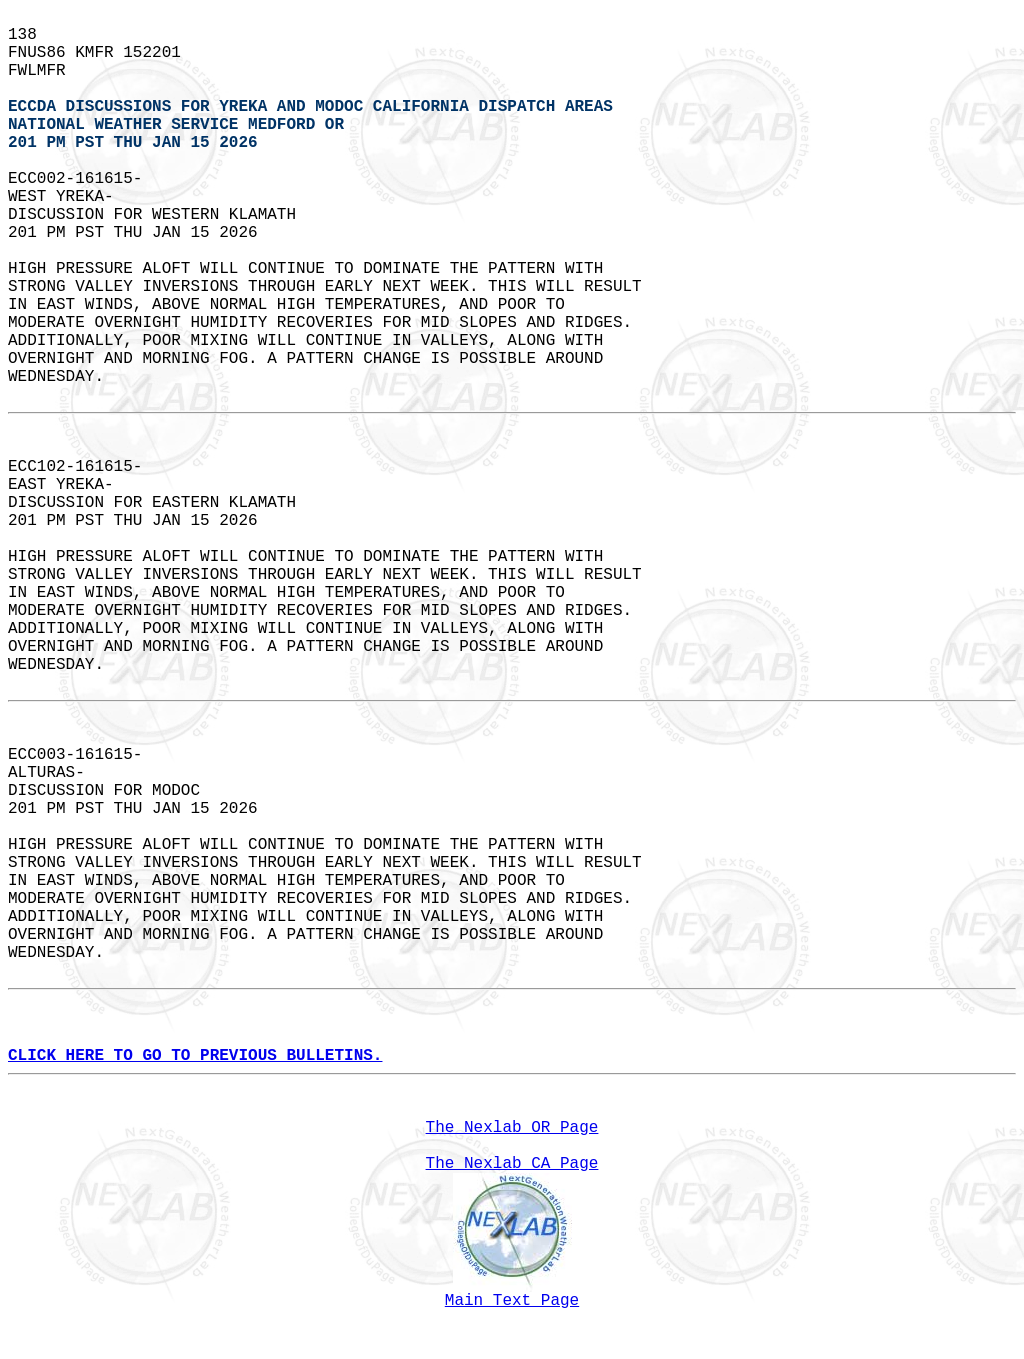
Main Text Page (512, 1301)
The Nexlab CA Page (512, 1164)
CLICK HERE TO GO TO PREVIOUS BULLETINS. (195, 1056)
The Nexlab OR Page (512, 1128)
